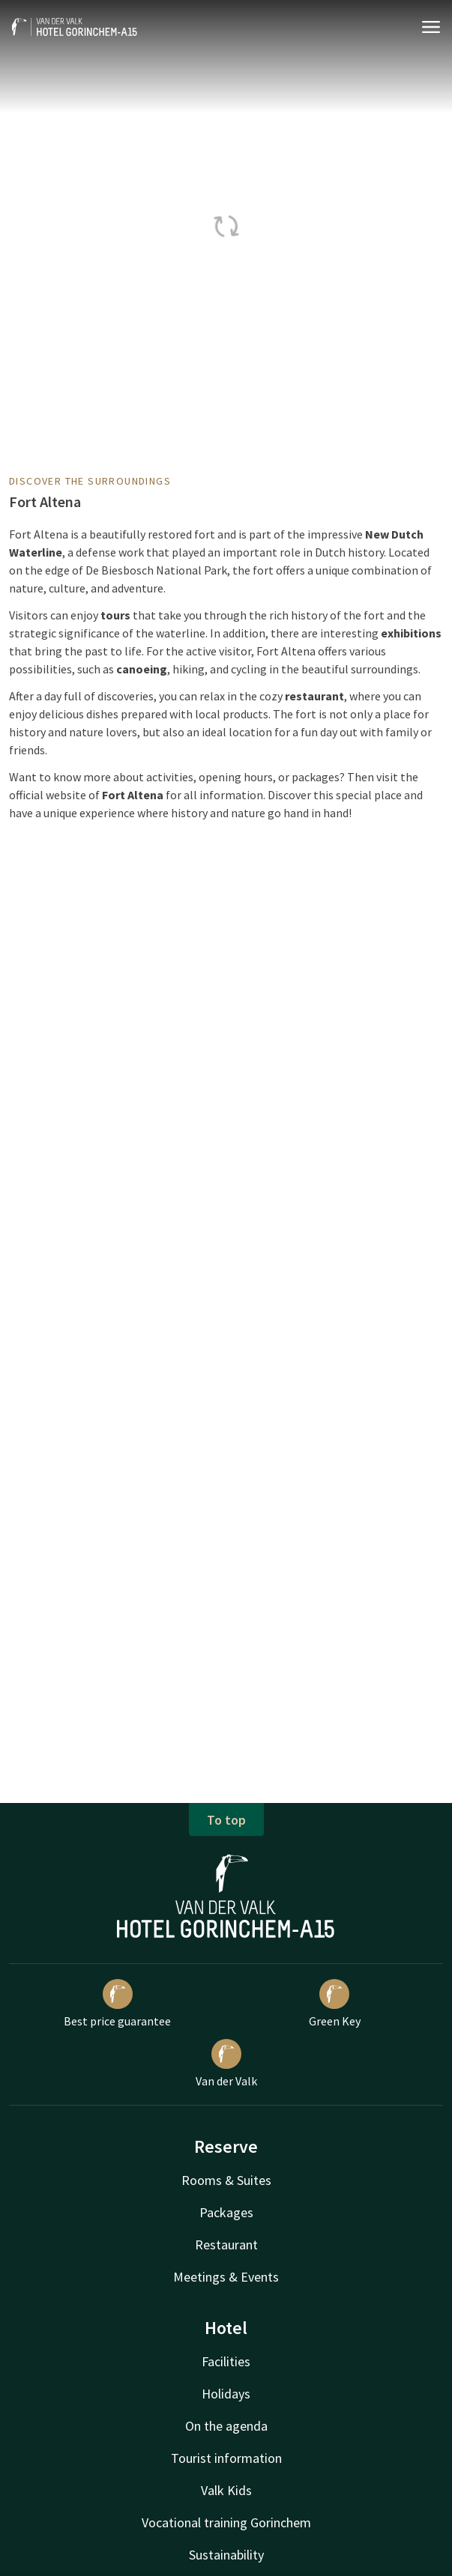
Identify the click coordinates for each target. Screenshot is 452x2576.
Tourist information (226, 2458)
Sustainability (226, 2554)
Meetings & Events (226, 2276)
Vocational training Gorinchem (226, 2522)
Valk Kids (226, 2490)
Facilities (226, 2361)
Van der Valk (226, 2063)
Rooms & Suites (226, 2180)
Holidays (226, 2393)
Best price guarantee (117, 2003)
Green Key (335, 2003)
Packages (226, 2212)
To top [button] (226, 1819)
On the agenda (226, 2425)
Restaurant (226, 2244)
